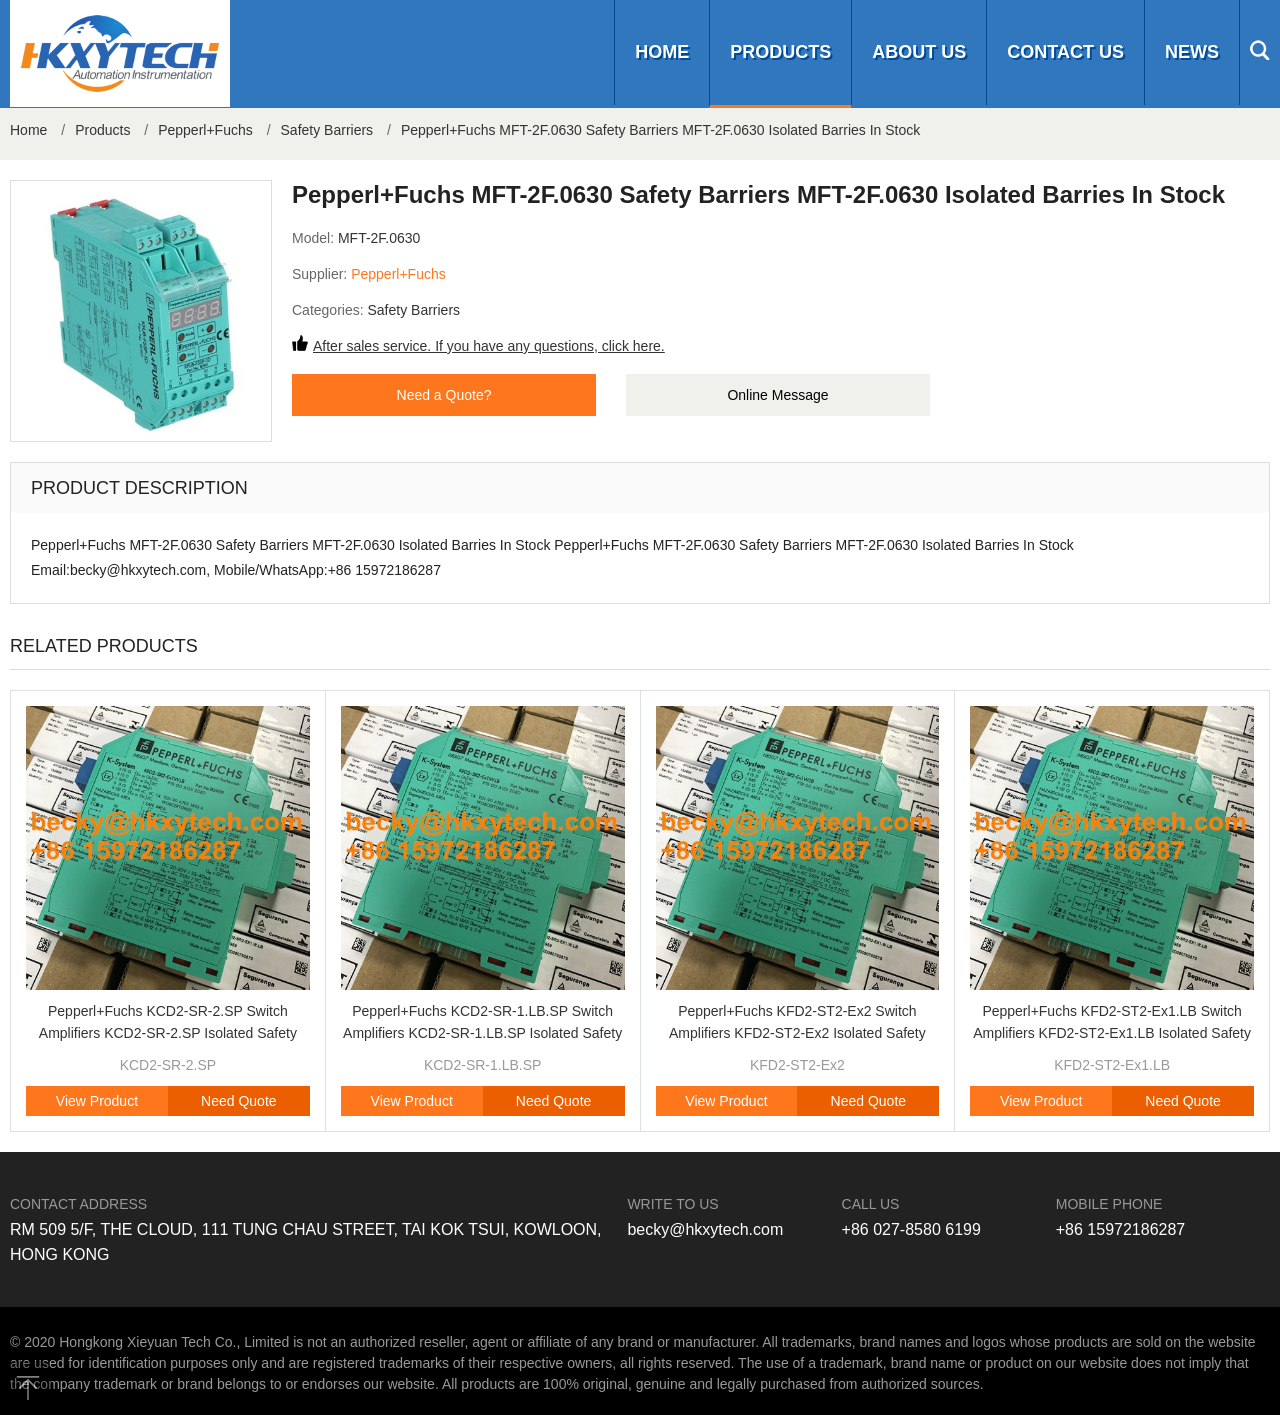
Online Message (777, 395)
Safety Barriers (327, 130)
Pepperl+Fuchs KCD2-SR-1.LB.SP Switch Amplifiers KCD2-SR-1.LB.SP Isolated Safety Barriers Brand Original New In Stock (482, 1033)
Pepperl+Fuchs (205, 130)
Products (780, 52)
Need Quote (239, 1101)
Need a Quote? (444, 395)
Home (662, 52)
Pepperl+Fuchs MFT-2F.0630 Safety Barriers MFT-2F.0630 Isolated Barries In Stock (660, 130)
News (1192, 52)
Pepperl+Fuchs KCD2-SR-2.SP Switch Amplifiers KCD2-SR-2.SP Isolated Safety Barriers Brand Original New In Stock (168, 1033)
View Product (97, 1101)
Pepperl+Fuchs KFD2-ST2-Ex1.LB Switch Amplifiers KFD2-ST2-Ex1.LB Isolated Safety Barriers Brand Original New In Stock (1112, 1033)
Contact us (1065, 52)
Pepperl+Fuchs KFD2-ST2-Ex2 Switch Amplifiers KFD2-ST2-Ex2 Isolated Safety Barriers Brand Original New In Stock (797, 1033)
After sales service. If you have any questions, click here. (489, 346)
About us (919, 52)
